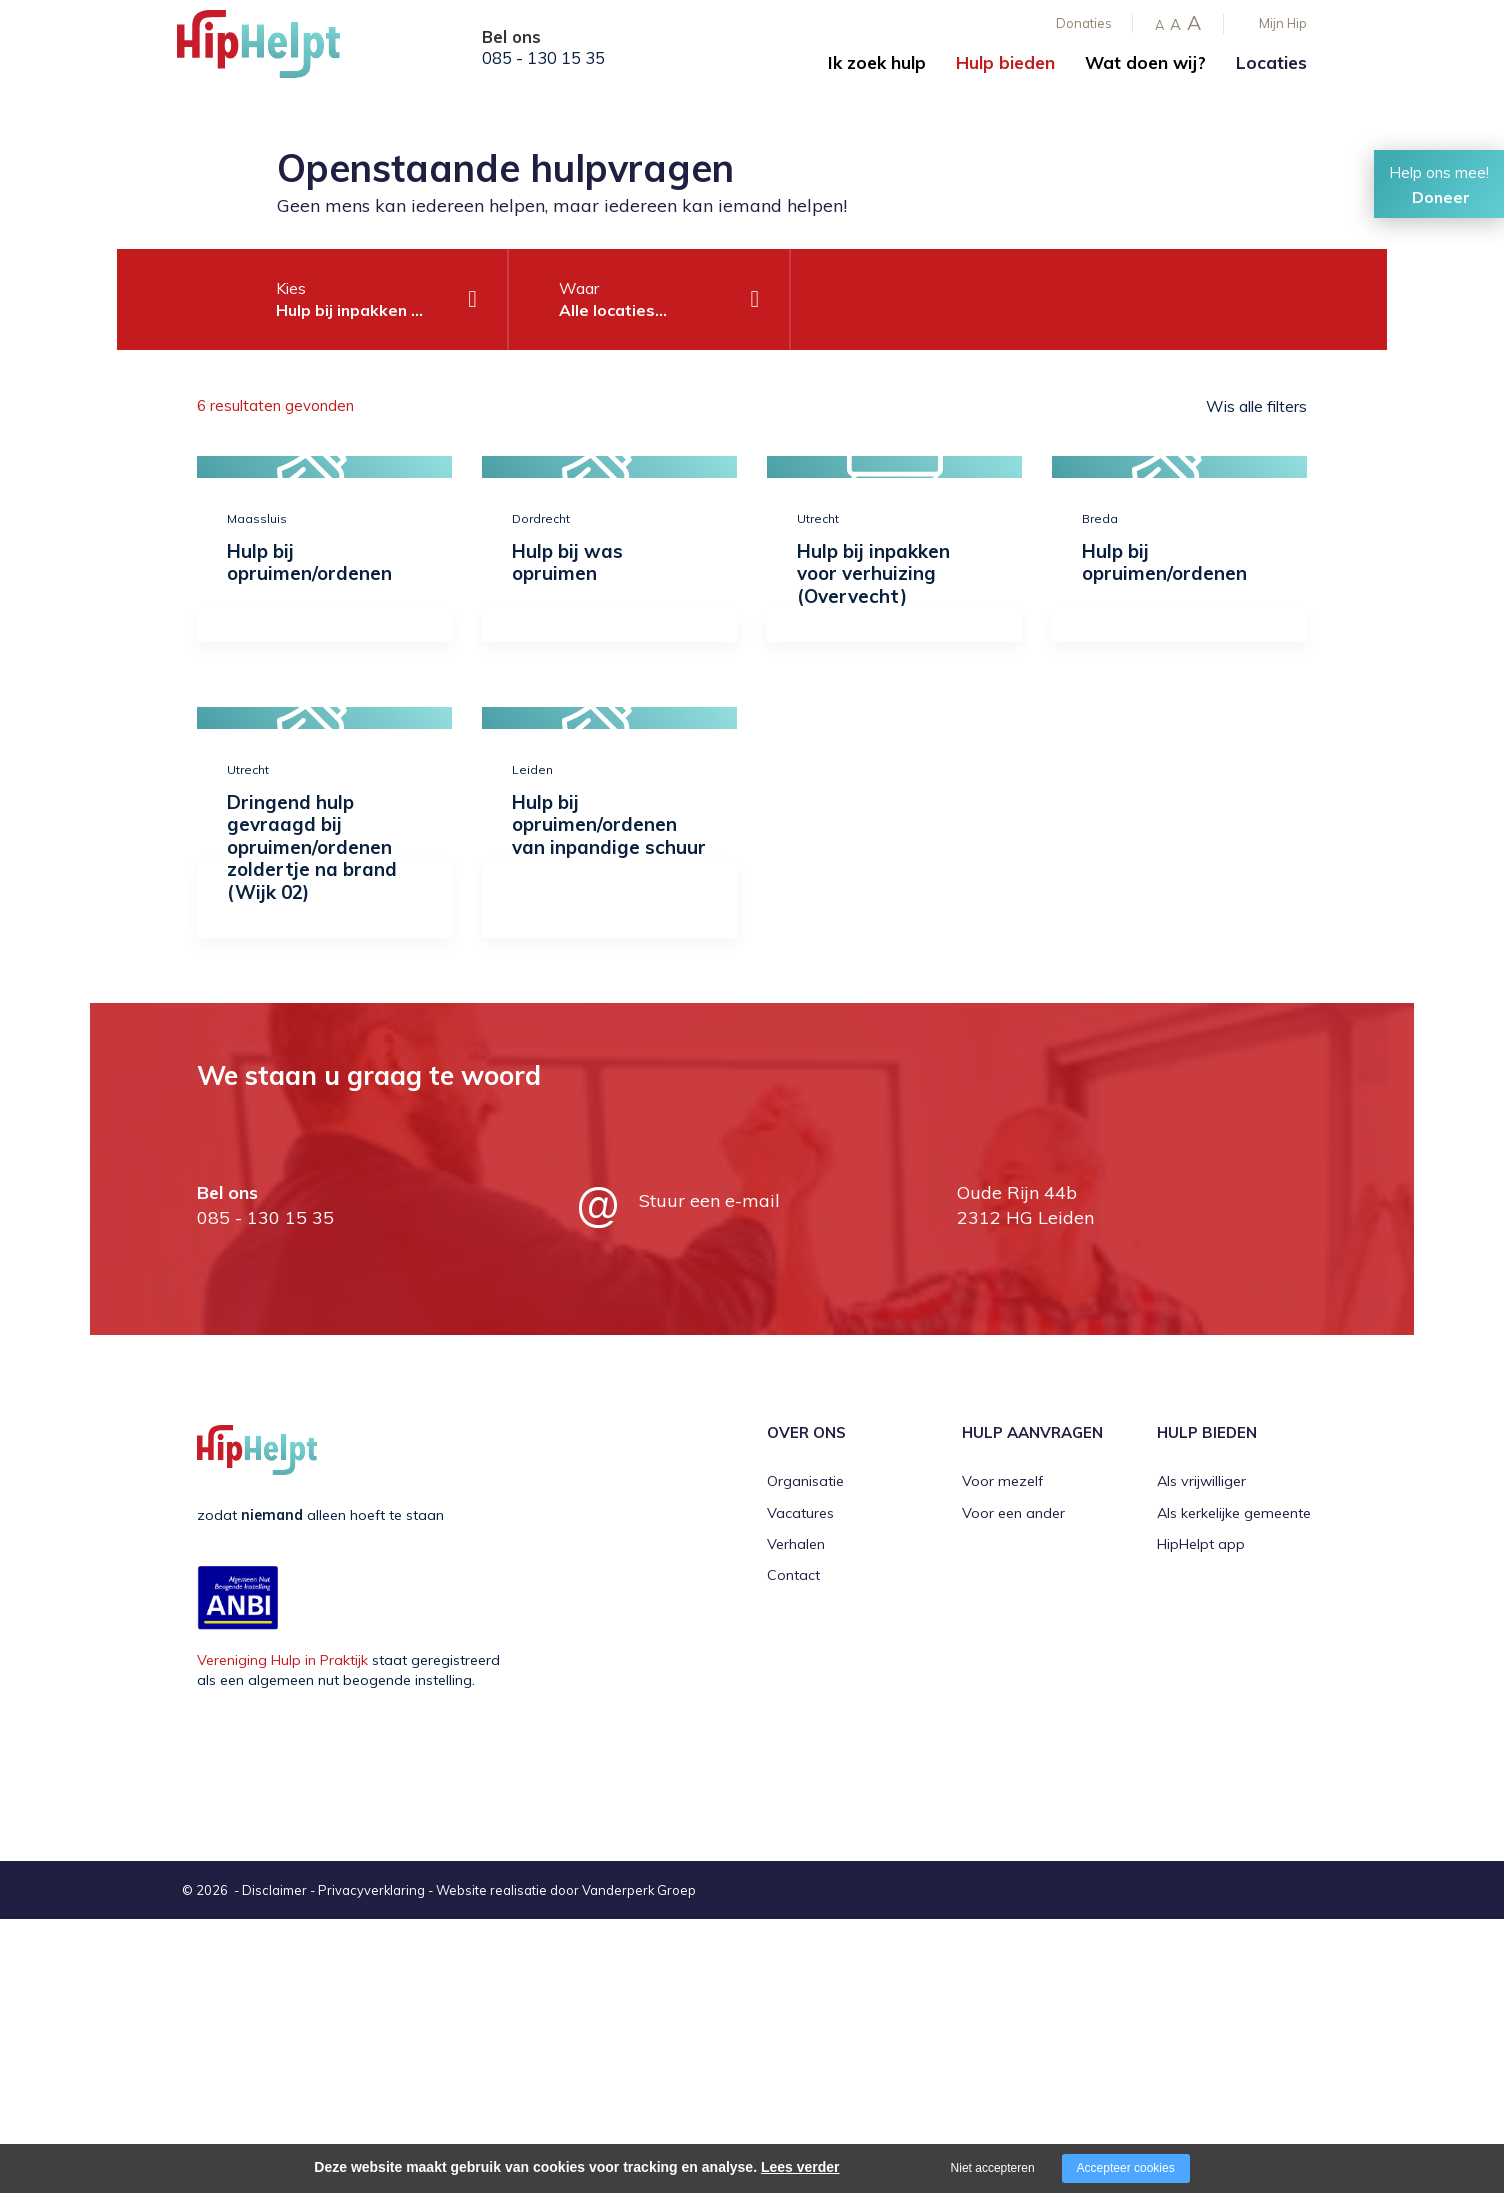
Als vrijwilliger (1201, 1481)
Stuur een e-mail (709, 1200)
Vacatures (800, 1513)
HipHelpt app (1201, 1544)
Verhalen (796, 1544)
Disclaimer (274, 1890)
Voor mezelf (1002, 1481)
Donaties (1084, 23)
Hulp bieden (1005, 62)
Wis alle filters (1256, 406)
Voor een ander (1013, 1513)
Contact (793, 1575)
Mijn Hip (1283, 23)
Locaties (1271, 62)
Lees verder (800, 2167)
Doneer (1441, 197)
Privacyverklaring (371, 1890)
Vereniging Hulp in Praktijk (282, 1660)
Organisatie (805, 1481)
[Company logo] (277, 50)
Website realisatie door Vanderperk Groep (566, 1890)
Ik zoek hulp (877, 62)
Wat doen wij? (1145, 62)
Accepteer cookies (1126, 2168)
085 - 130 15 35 (543, 58)
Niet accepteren (993, 2168)
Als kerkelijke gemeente (1234, 1513)
